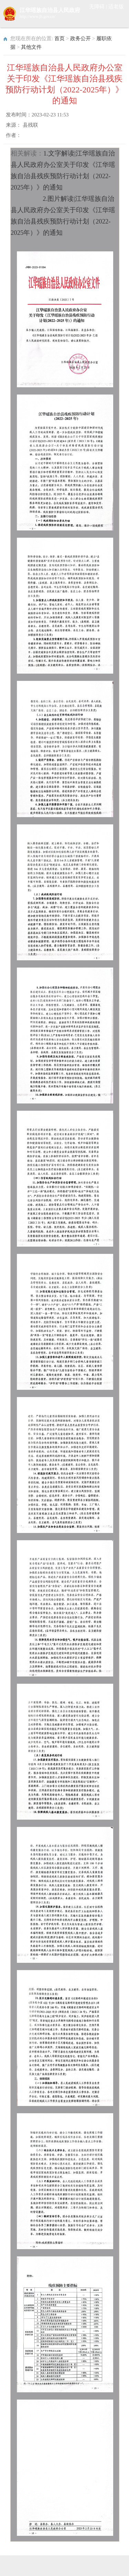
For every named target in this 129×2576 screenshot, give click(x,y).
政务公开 (80, 38)
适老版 (116, 6)
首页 (59, 38)
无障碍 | (98, 6)
